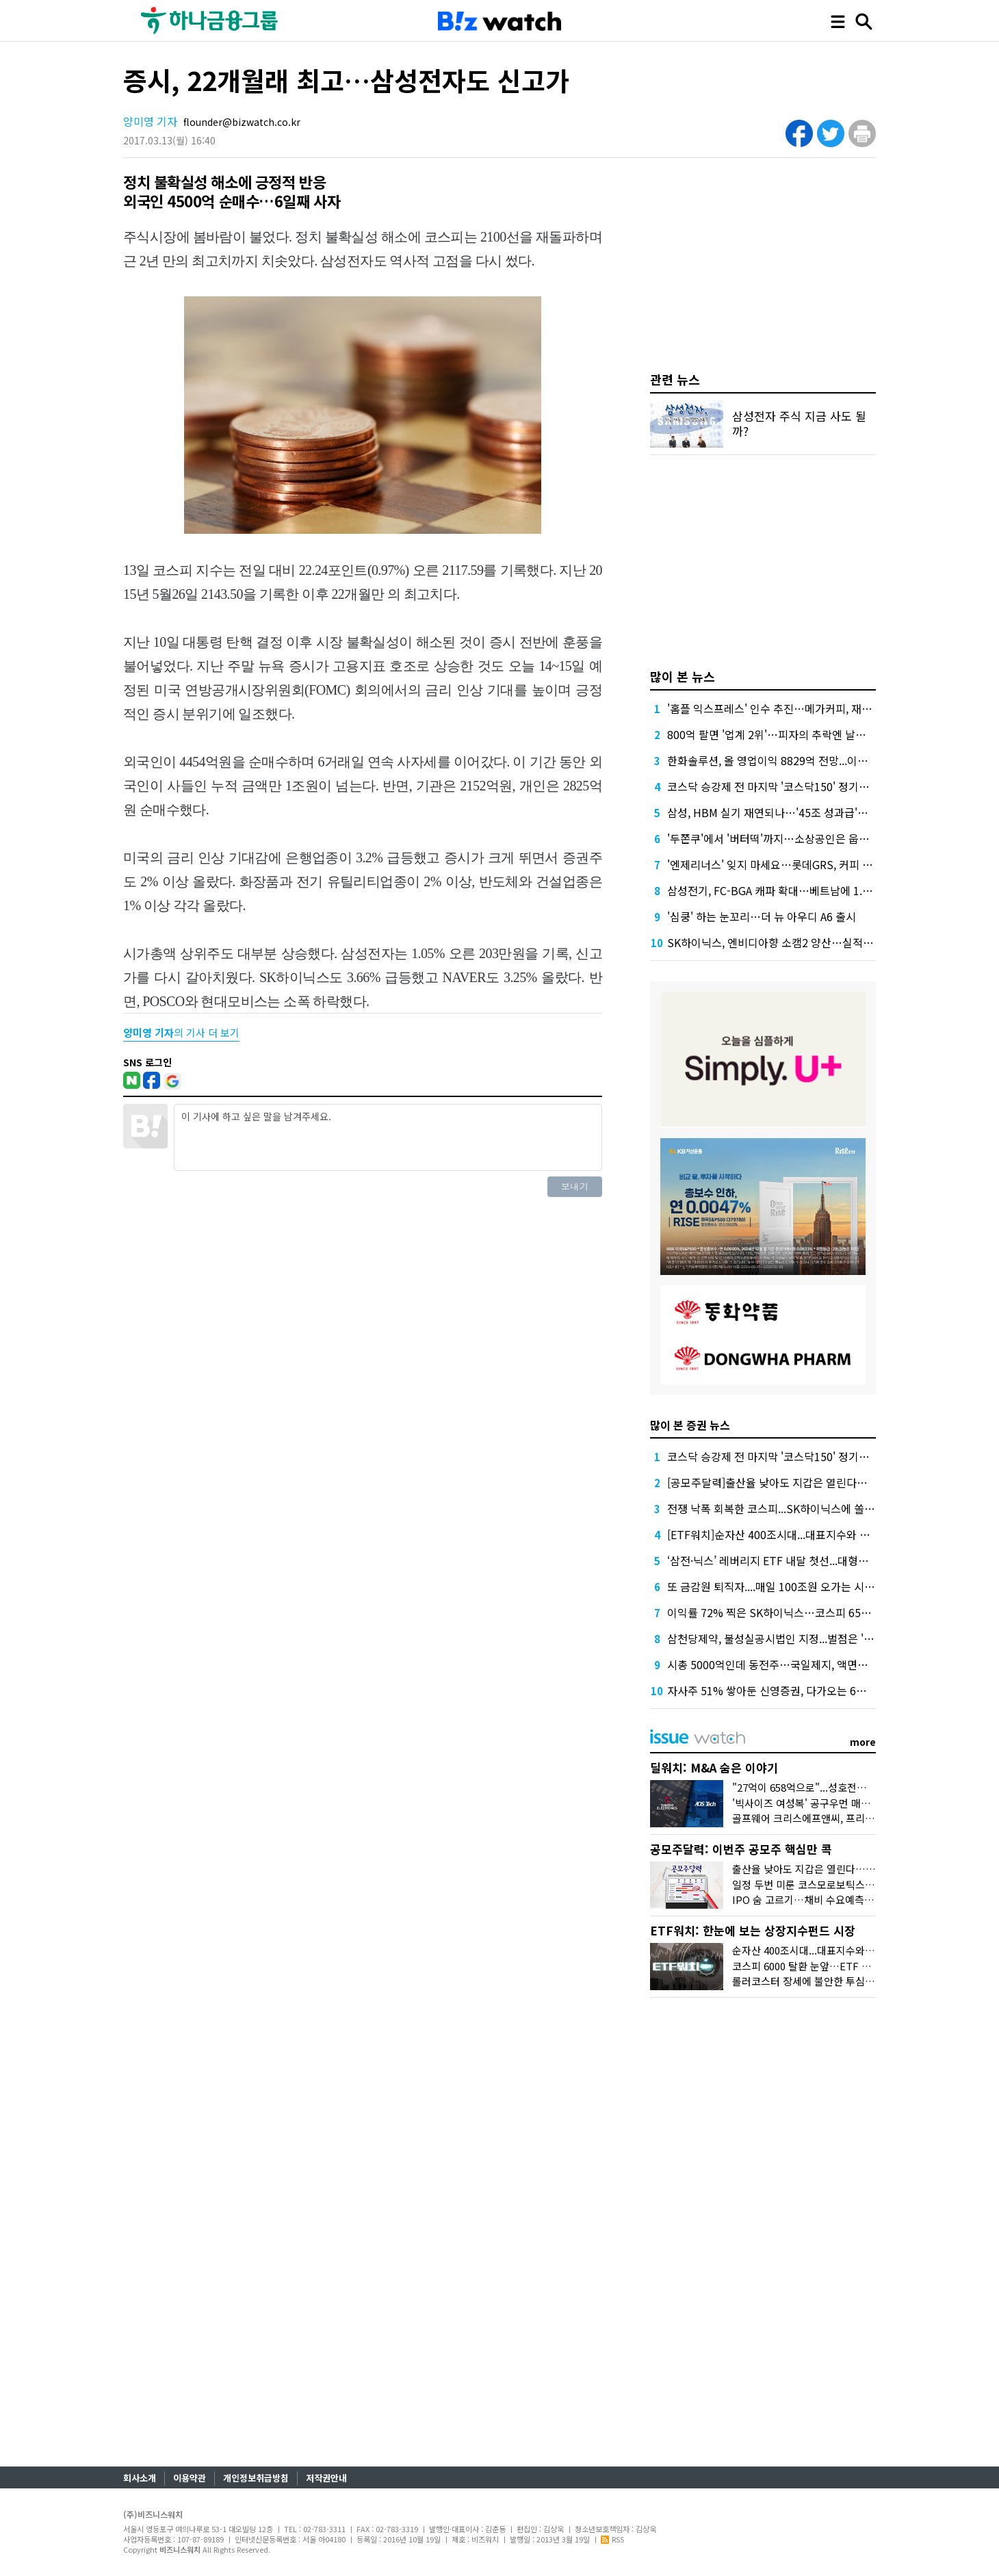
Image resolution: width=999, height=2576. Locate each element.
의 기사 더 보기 (181, 1032)
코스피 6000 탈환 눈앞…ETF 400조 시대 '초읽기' (839, 1966)
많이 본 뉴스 (682, 676)
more (863, 1742)
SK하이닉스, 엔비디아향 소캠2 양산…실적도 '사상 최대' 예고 (807, 942)
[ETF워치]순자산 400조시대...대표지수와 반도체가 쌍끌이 (800, 1534)
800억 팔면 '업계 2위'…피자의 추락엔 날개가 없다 (783, 734)
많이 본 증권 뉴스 (690, 1425)
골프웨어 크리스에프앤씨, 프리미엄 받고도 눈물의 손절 (850, 1818)
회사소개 (139, 2477)
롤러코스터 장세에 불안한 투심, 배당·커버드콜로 (836, 1981)
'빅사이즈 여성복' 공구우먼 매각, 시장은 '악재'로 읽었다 (852, 1803)
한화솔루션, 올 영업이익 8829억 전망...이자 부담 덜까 (790, 760)
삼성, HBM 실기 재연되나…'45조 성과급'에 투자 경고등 (795, 812)
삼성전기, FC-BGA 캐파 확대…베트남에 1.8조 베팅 (784, 890)
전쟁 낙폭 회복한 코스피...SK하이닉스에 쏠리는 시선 (787, 1508)
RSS (612, 2539)
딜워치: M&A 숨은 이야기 (714, 1767)
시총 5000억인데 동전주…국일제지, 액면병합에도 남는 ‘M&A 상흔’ (821, 1664)
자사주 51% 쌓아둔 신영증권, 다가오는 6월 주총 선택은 (795, 1690)
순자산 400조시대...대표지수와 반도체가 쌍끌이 (834, 1950)
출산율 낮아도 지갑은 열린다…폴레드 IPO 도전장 (839, 1869)
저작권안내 (326, 2477)
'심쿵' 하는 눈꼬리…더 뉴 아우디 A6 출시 (761, 916)
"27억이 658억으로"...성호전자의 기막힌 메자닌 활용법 (851, 1787)
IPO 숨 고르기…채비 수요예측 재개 (809, 1899)
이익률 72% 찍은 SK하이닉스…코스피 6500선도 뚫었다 (797, 1612)
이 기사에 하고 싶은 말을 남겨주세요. (388, 1137)
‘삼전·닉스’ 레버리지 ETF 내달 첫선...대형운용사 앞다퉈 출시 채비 (818, 1560)
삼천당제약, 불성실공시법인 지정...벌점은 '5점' (775, 1638)
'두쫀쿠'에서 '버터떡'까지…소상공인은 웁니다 (773, 838)
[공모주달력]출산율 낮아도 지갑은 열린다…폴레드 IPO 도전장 (810, 1482)
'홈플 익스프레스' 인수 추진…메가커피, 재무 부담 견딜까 (798, 708)
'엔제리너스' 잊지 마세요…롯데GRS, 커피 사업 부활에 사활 (803, 864)
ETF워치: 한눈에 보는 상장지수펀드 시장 (752, 1930)
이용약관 (189, 2477)
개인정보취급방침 (256, 2477)
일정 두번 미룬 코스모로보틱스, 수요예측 (820, 1884)
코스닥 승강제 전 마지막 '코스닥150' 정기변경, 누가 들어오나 (808, 786)
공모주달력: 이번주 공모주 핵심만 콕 (741, 1848)
